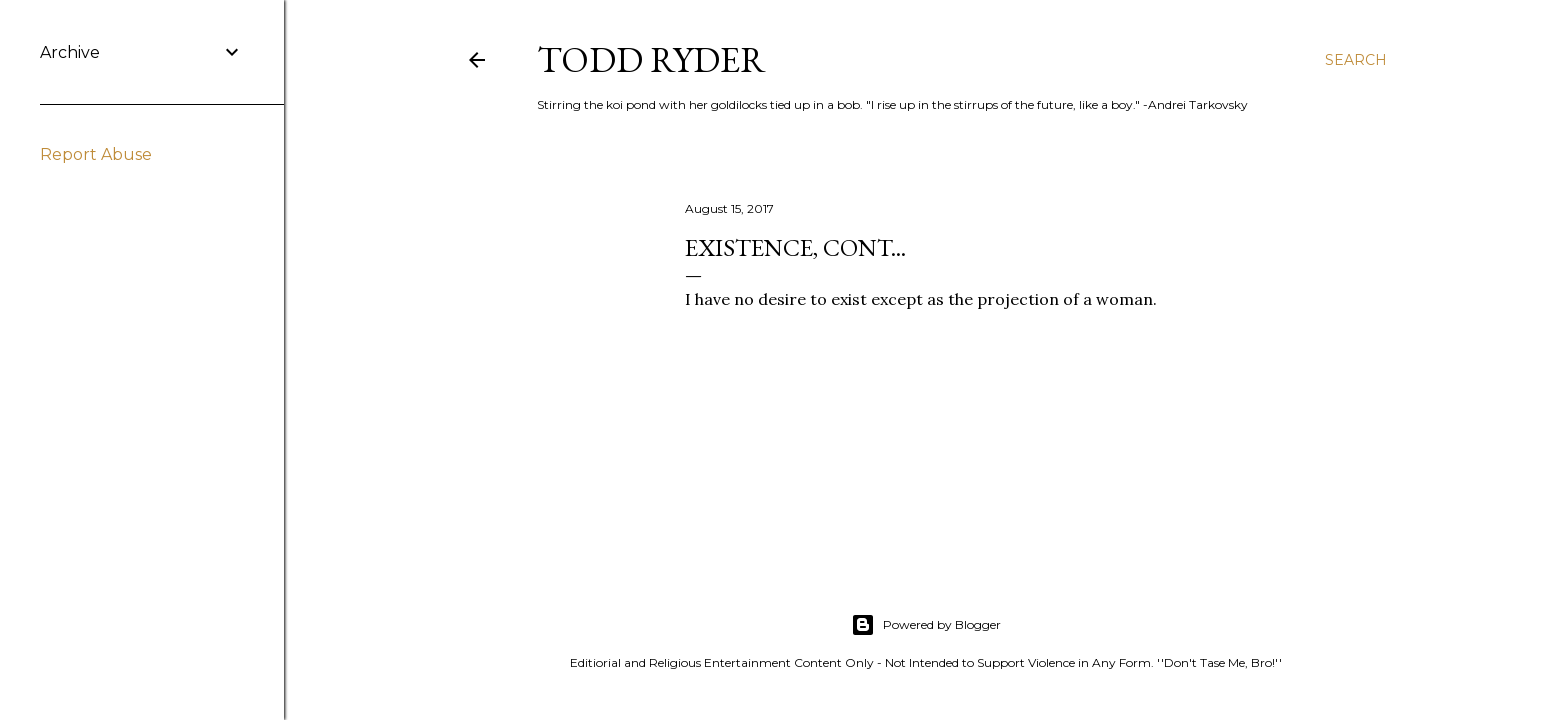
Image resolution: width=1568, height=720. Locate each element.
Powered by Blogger (926, 625)
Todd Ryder (651, 59)
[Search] (1356, 60)
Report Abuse (96, 154)
